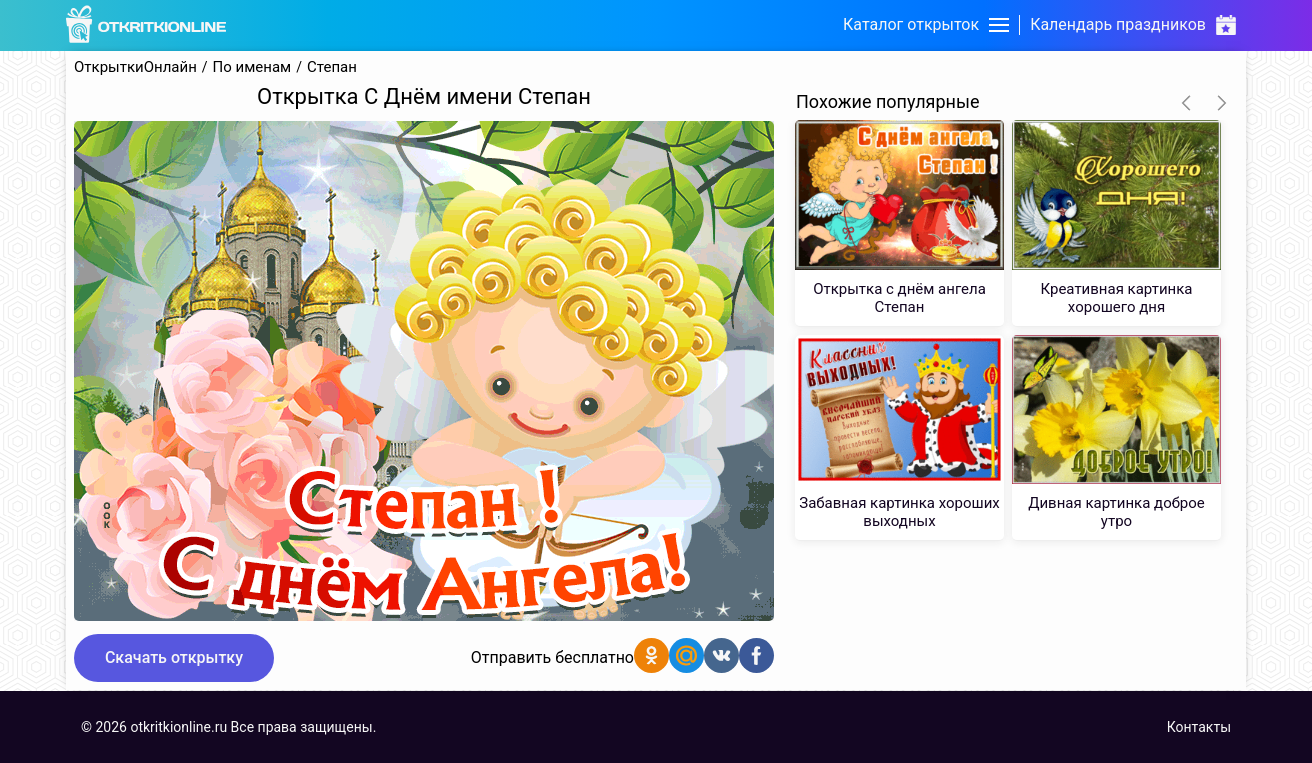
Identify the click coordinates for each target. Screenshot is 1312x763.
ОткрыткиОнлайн (135, 67)
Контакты (1199, 727)
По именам (252, 67)
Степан (332, 67)
